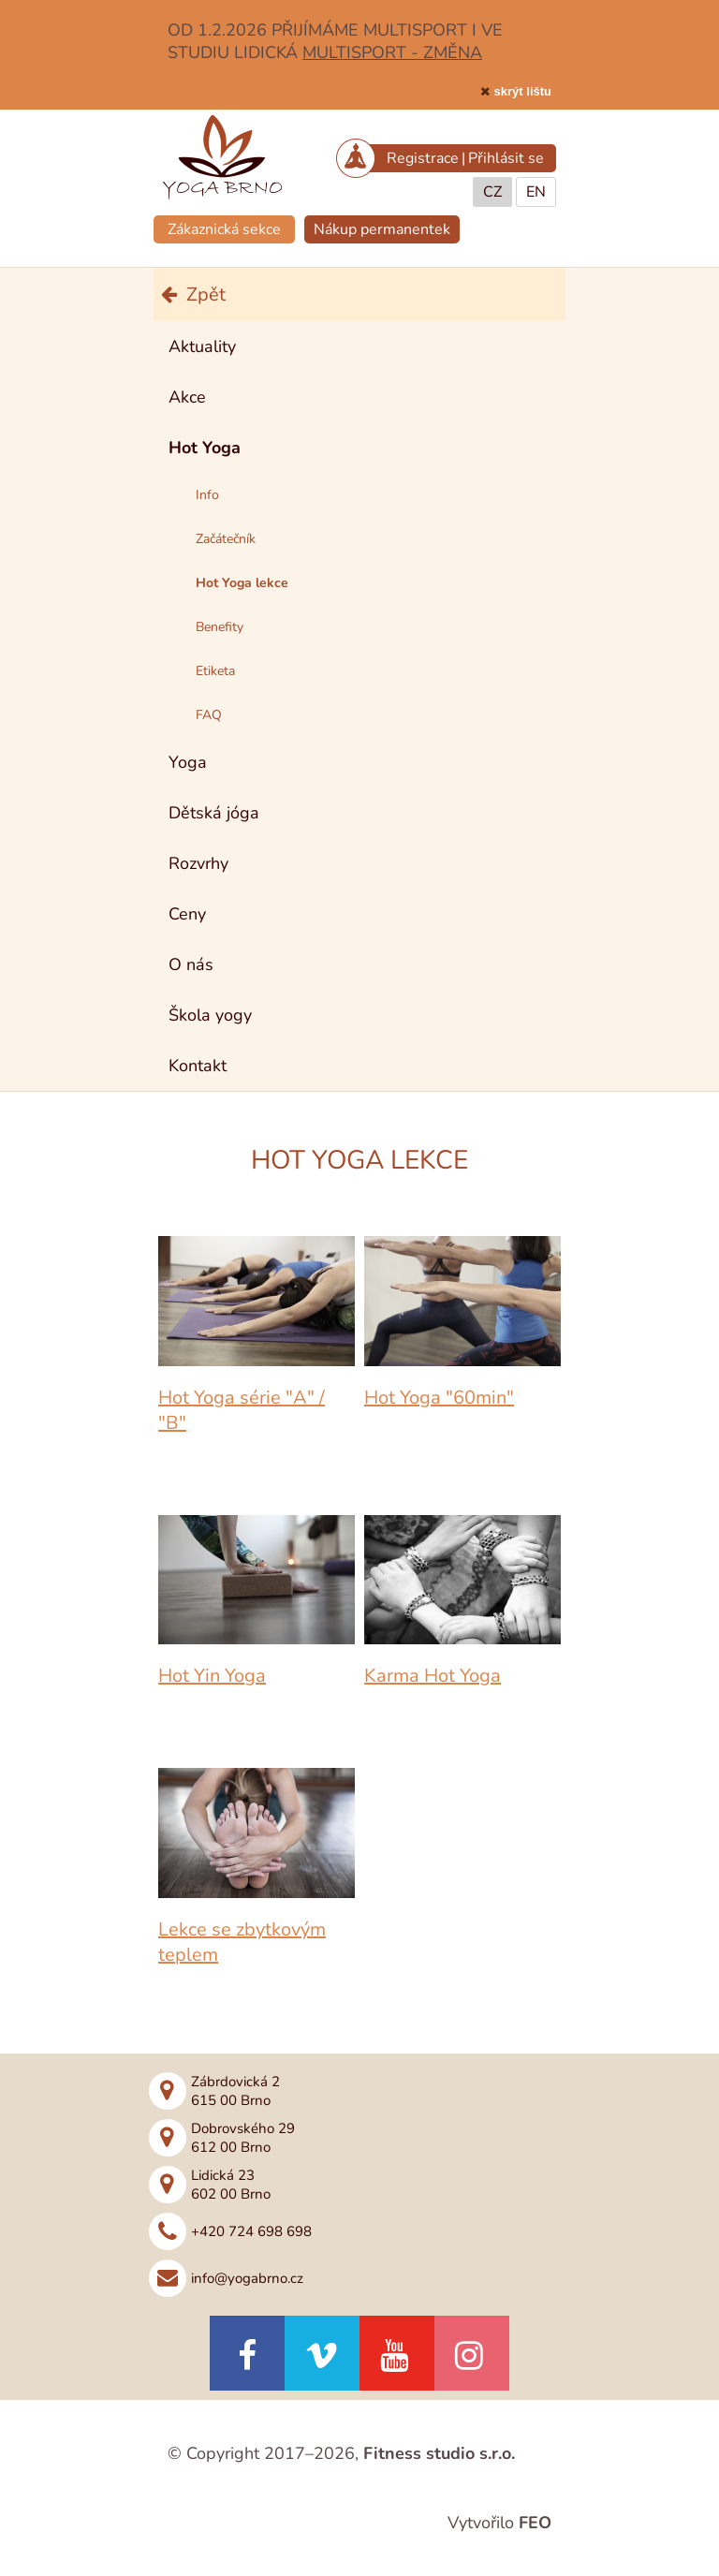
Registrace (423, 158)
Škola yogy (210, 1015)
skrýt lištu (522, 91)
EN (536, 192)
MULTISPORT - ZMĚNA (392, 52)
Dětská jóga (214, 813)
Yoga (188, 762)
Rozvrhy (198, 863)
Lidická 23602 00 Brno (231, 2184)
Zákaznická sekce (224, 229)
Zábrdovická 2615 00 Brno (235, 2091)
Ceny (187, 914)
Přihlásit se (506, 158)
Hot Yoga (205, 447)
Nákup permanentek (382, 229)
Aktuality (202, 346)
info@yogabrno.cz (247, 2278)
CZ (492, 192)
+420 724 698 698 (251, 2231)
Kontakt (198, 1065)
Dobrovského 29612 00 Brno (243, 2137)
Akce (187, 397)
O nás (191, 964)
